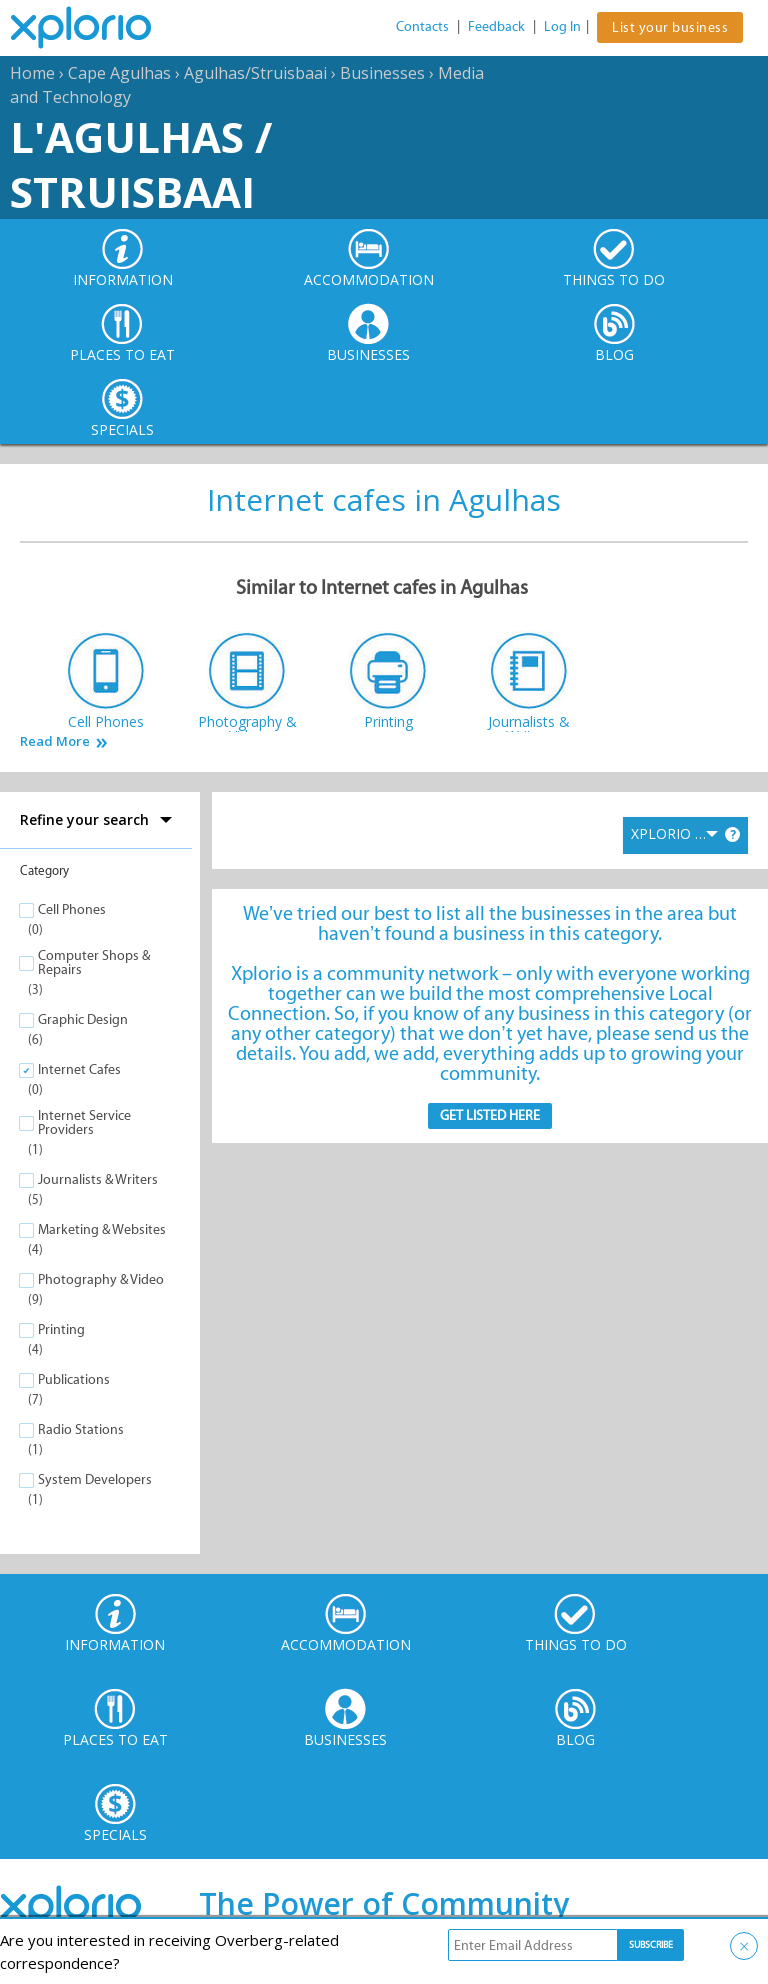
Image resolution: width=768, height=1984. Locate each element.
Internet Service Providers (84, 1122)
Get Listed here (490, 1115)
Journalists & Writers (98, 1179)
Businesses (382, 73)
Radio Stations (81, 1429)
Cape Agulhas (119, 73)
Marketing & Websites (102, 1229)
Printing (61, 1329)
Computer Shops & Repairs (94, 962)
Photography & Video (101, 1279)
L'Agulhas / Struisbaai (141, 164)
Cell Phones (72, 909)
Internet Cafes (79, 1069)
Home (32, 73)
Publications (74, 1379)
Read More (55, 741)
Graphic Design (83, 1019)
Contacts (422, 26)
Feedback (496, 26)
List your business (670, 27)
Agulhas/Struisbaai (255, 73)
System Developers (95, 1479)
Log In (562, 26)
